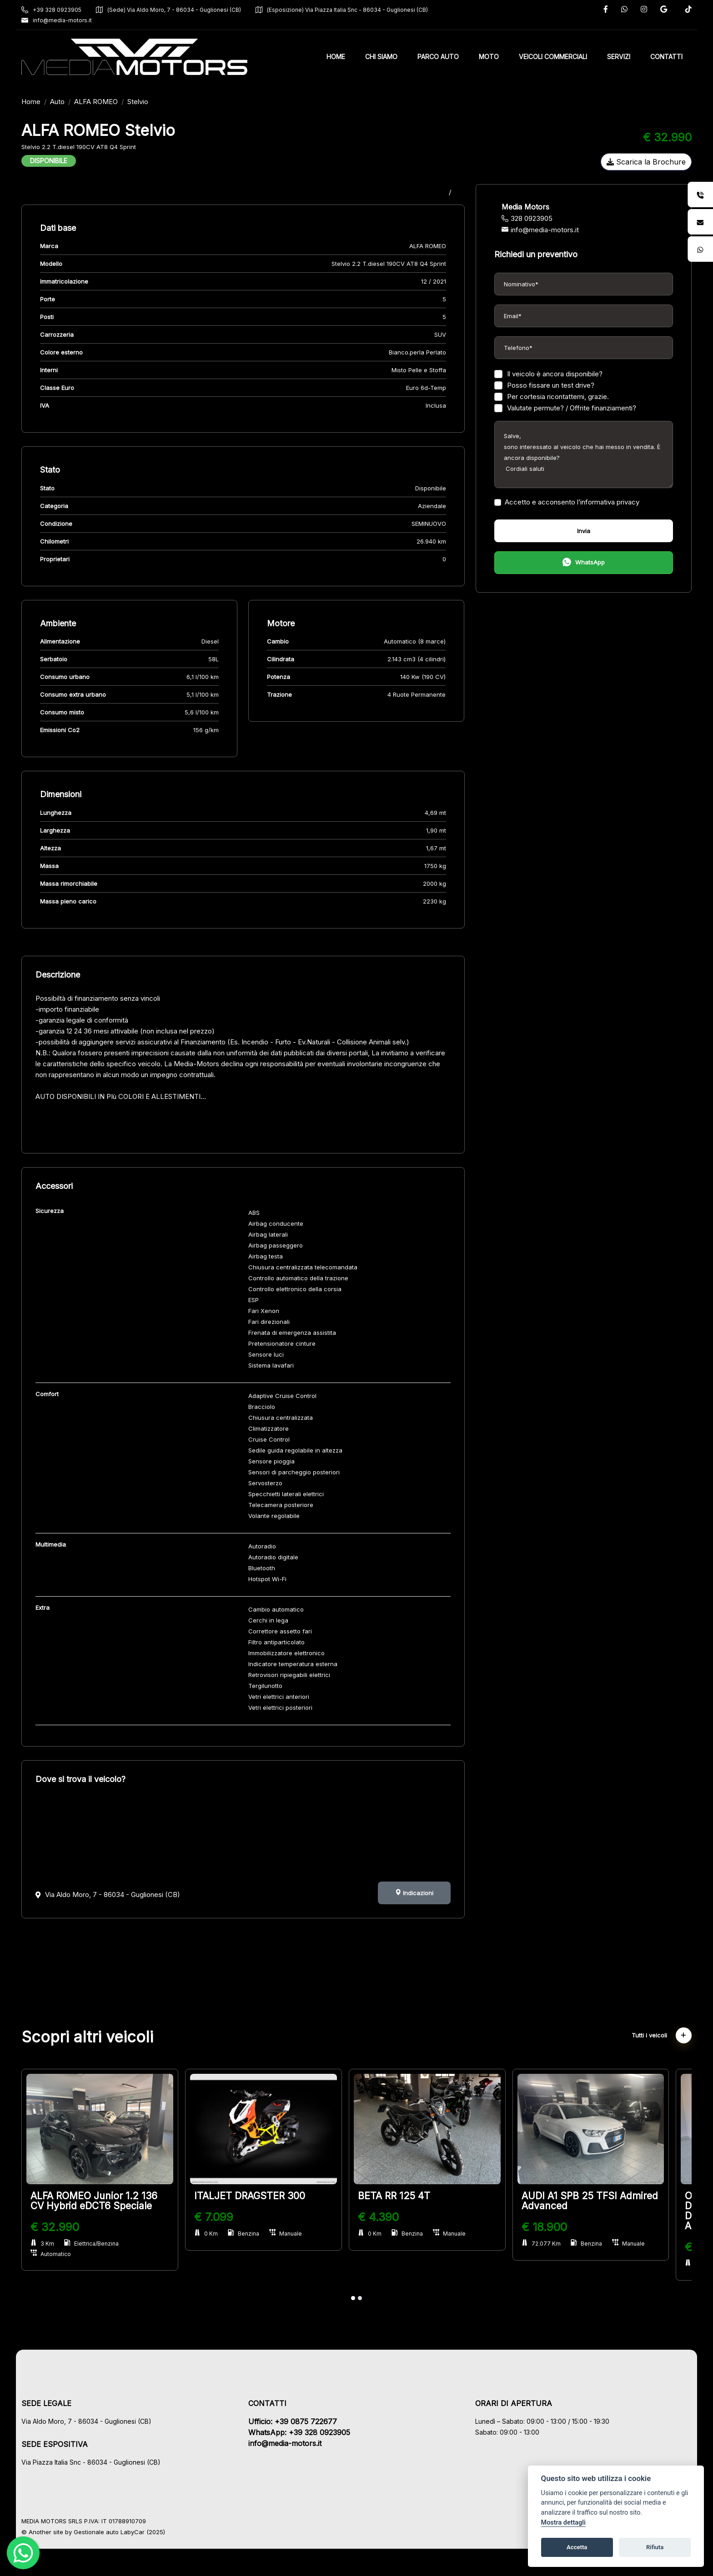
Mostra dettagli (563, 2522)
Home (42, 101)
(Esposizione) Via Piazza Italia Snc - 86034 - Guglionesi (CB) (353, 9)
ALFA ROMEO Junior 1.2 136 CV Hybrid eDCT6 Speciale (105, 2201)
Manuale (297, 2233)
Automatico (62, 2254)
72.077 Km (552, 2243)
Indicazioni (410, 1893)
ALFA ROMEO (107, 101)
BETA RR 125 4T (405, 2196)
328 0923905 (522, 218)
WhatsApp (576, 563)
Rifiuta (654, 2547)
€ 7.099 (225, 2217)
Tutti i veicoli (650, 2035)
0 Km (217, 2233)
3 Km (53, 2243)
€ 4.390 (389, 2217)
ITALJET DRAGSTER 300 (261, 2196)
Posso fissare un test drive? (540, 385)
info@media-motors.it (68, 20)
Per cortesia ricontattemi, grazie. (547, 396)
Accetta (577, 2547)
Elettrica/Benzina (102, 2243)
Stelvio (149, 101)
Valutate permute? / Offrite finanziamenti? (561, 408)
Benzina (255, 2233)
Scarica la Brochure (634, 161)
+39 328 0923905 (63, 9)
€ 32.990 (66, 2227)
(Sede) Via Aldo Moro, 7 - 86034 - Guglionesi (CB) (179, 9)
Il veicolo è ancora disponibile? (544, 373)
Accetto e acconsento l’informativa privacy (562, 502)
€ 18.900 (555, 2227)
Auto (68, 101)
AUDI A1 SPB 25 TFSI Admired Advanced (600, 2201)
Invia (575, 530)
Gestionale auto (107, 2532)
